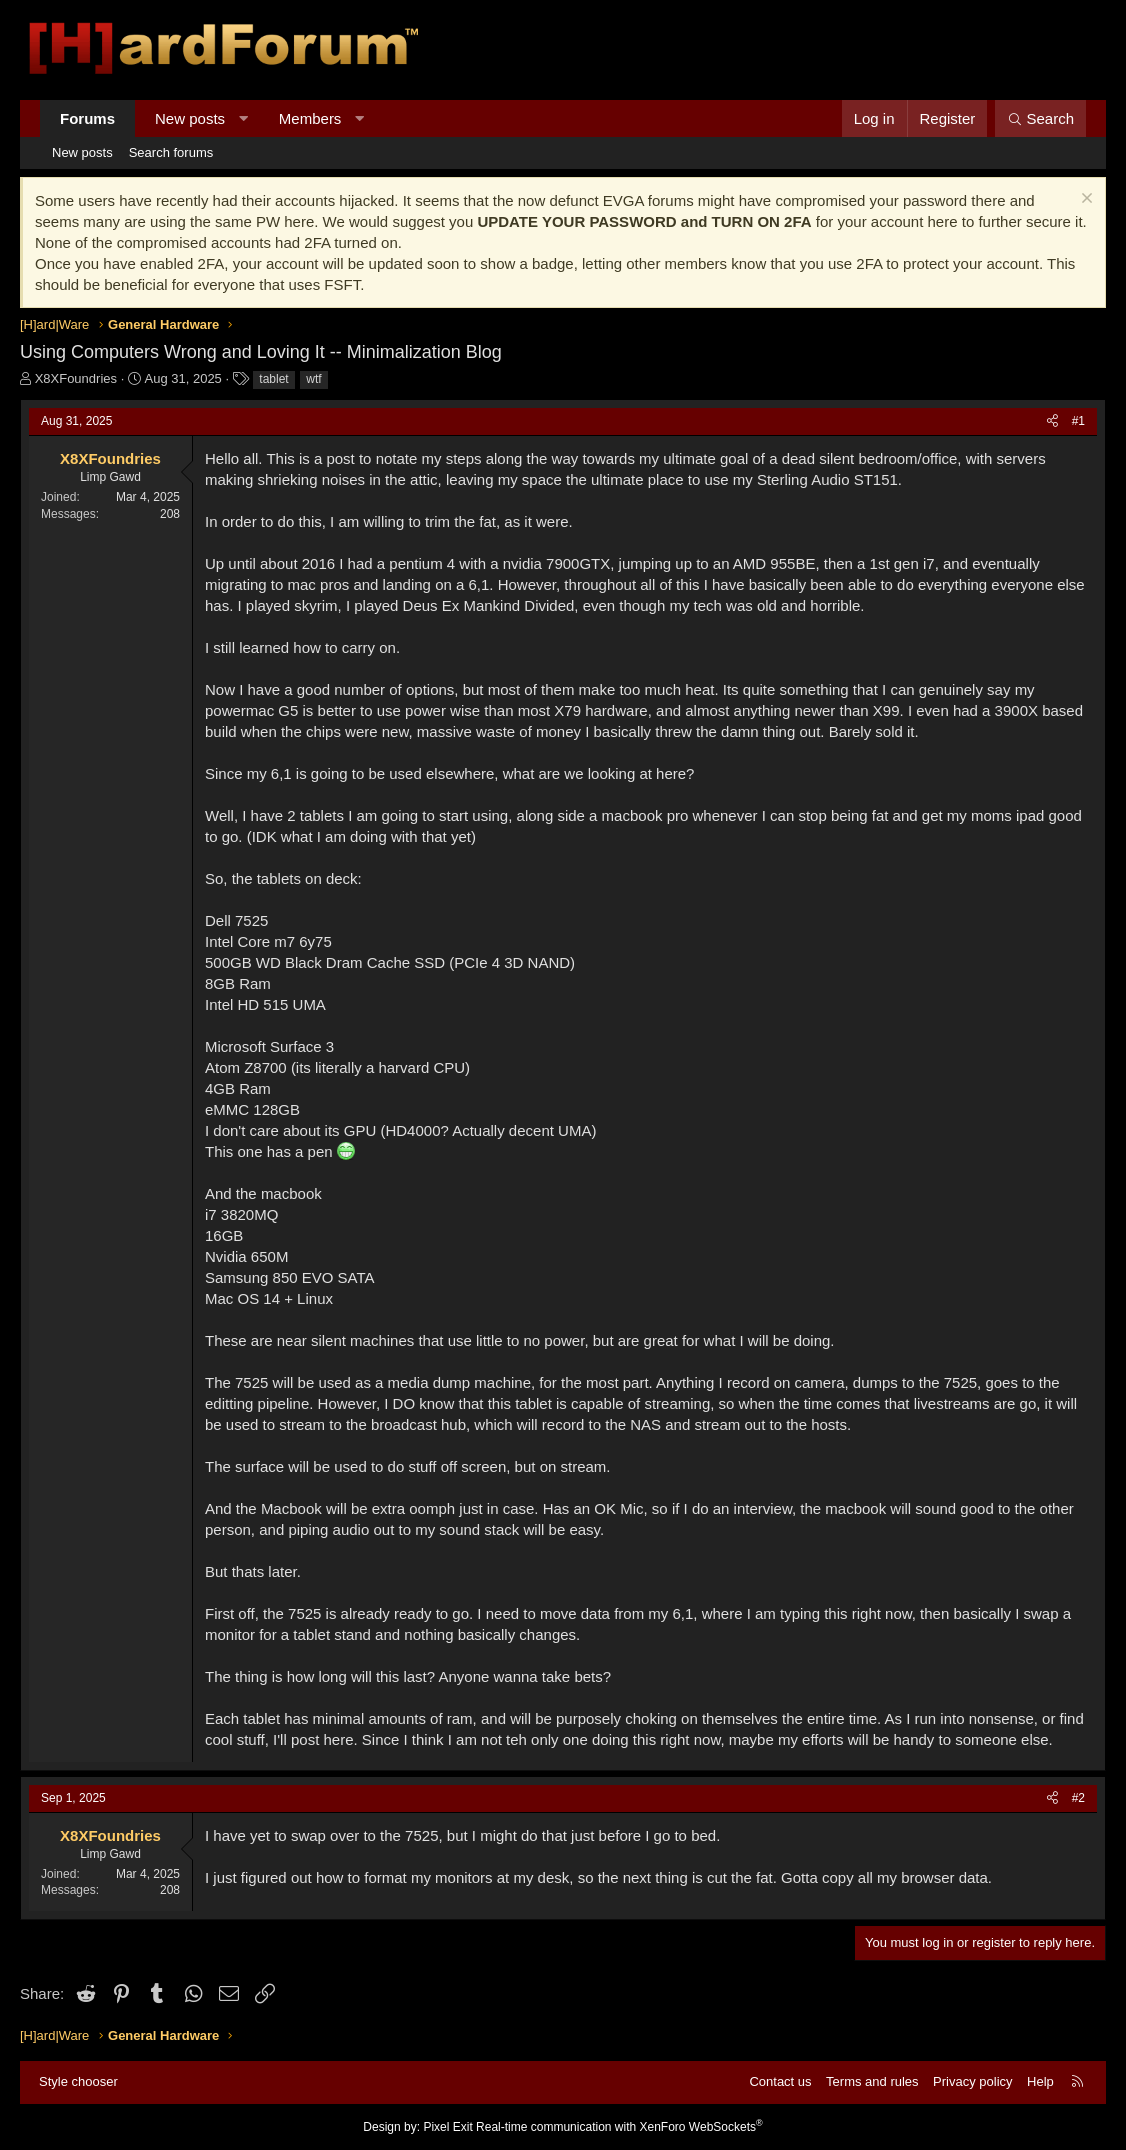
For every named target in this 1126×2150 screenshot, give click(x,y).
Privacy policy (972, 2081)
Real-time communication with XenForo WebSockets (619, 2127)
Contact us (780, 2081)
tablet (273, 379)
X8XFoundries (76, 378)
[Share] (1052, 421)
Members (310, 118)
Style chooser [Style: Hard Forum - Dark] (78, 2081)
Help (1040, 2081)
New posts (190, 118)
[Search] (1040, 118)
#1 (1078, 421)
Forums (87, 118)
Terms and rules (872, 2081)
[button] (243, 118)
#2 (1078, 1798)
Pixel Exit (447, 2127)
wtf (313, 379)
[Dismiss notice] (1084, 200)
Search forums (171, 152)
